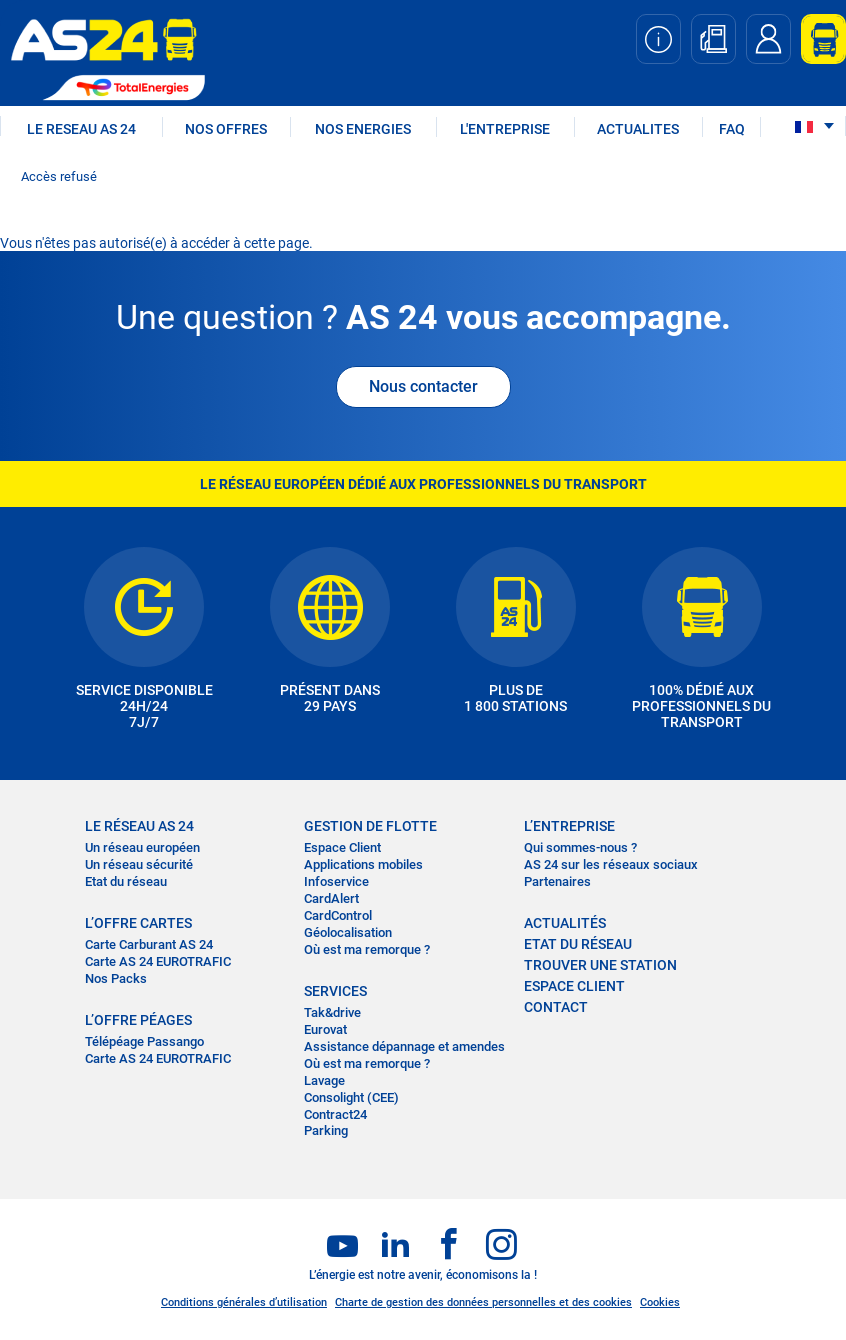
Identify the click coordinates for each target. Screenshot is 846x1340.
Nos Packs (116, 978)
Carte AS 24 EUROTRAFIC (158, 961)
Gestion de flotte (370, 826)
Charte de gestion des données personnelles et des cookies (483, 1302)
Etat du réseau (126, 881)
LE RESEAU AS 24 (81, 129)
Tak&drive (332, 1012)
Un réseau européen (142, 847)
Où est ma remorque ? (367, 949)
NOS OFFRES (226, 129)
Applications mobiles (363, 864)
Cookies (660, 1302)
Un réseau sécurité (139, 864)
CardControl (338, 915)
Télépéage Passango (144, 1041)
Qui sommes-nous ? (580, 847)
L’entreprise (569, 826)
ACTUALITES (638, 129)
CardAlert (331, 898)
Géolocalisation (348, 932)
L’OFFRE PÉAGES (138, 1020)
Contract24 (335, 1114)
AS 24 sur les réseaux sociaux (611, 864)
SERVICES (335, 991)
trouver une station (600, 965)
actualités (565, 923)
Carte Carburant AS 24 (149, 944)
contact (556, 1007)
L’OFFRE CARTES (138, 923)
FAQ (732, 129)
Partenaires (557, 881)
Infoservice (336, 881)
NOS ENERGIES (363, 129)
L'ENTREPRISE (505, 129)
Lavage (324, 1080)
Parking (326, 1130)
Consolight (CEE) (351, 1097)
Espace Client (342, 847)
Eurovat (325, 1029)
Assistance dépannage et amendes (404, 1046)
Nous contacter (423, 386)
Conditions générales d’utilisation (244, 1302)
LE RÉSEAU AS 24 (139, 826)
